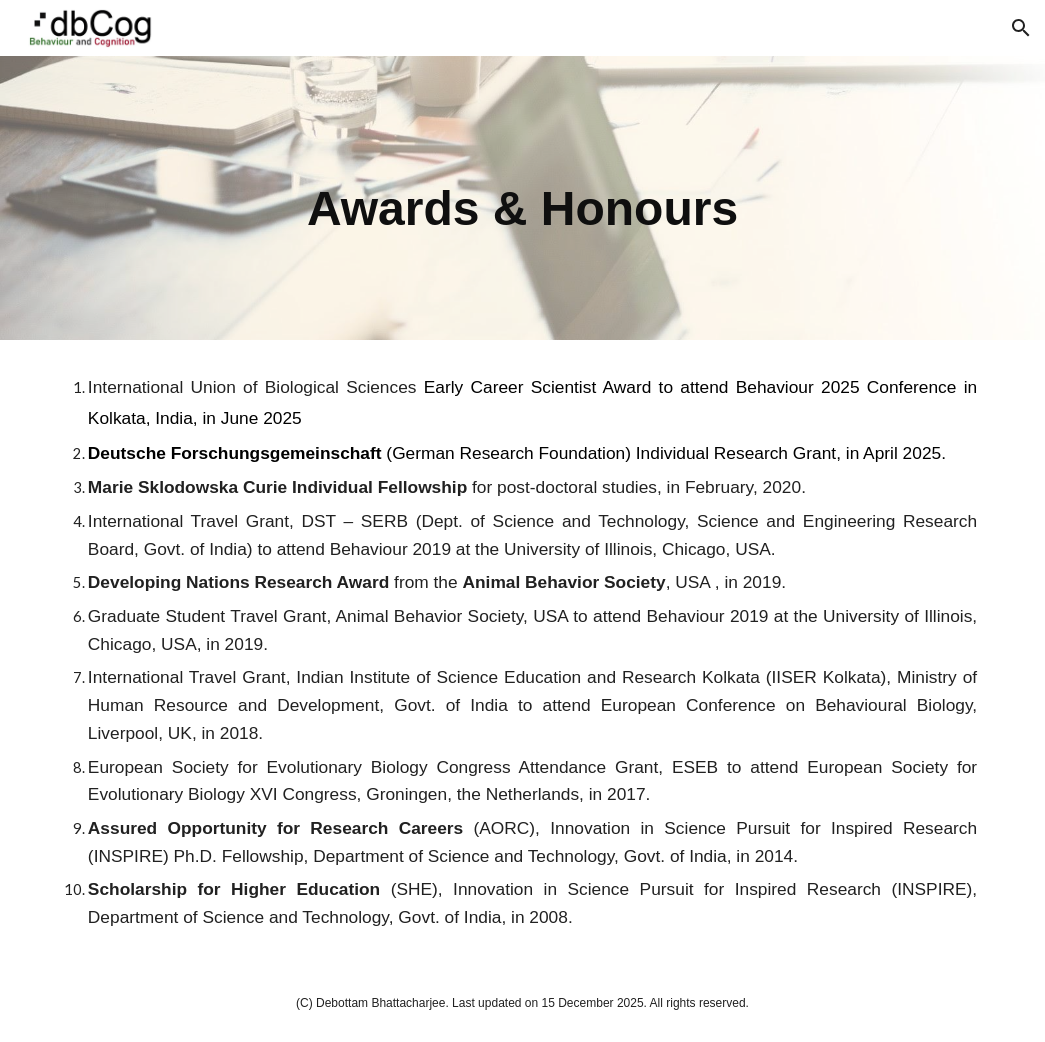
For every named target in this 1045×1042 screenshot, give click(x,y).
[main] (522, 198)
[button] (1021, 28)
